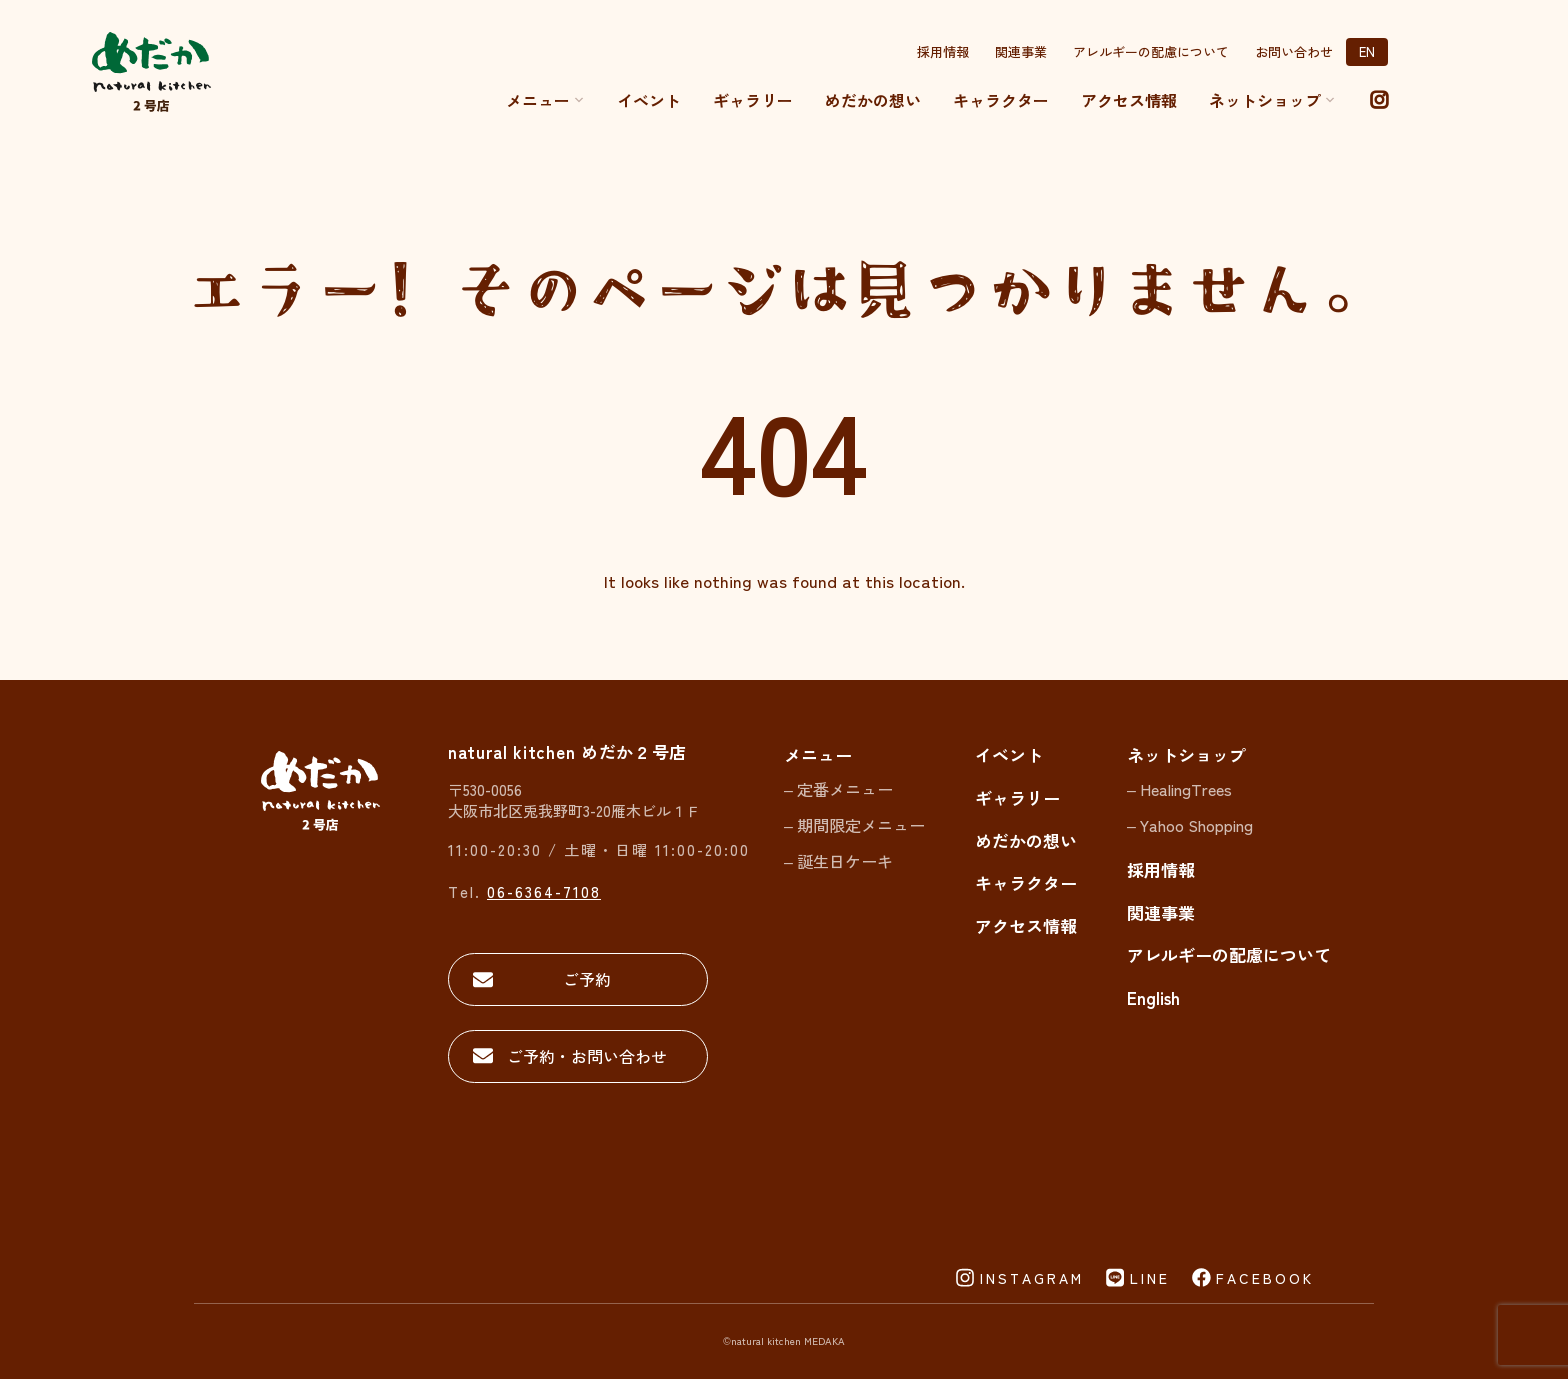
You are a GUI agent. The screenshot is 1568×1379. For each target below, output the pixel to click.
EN (1367, 51)
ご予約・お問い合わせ (587, 1056)
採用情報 (943, 51)
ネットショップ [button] (1272, 100)
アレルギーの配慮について (1151, 51)
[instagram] (1379, 100)
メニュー (545, 100)
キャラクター (1001, 100)
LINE (1150, 1278)
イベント (649, 100)
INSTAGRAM (1032, 1278)
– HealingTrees (1179, 789)
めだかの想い (873, 100)
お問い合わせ (1294, 51)
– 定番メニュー (838, 789)
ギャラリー (753, 100)
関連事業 (1021, 51)
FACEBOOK (1265, 1278)
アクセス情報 (1129, 100)
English (1153, 997)
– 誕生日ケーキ (838, 861)
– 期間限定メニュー (854, 825)
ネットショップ (1186, 754)
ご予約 (587, 979)
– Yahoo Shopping (1190, 825)
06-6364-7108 (544, 891)
